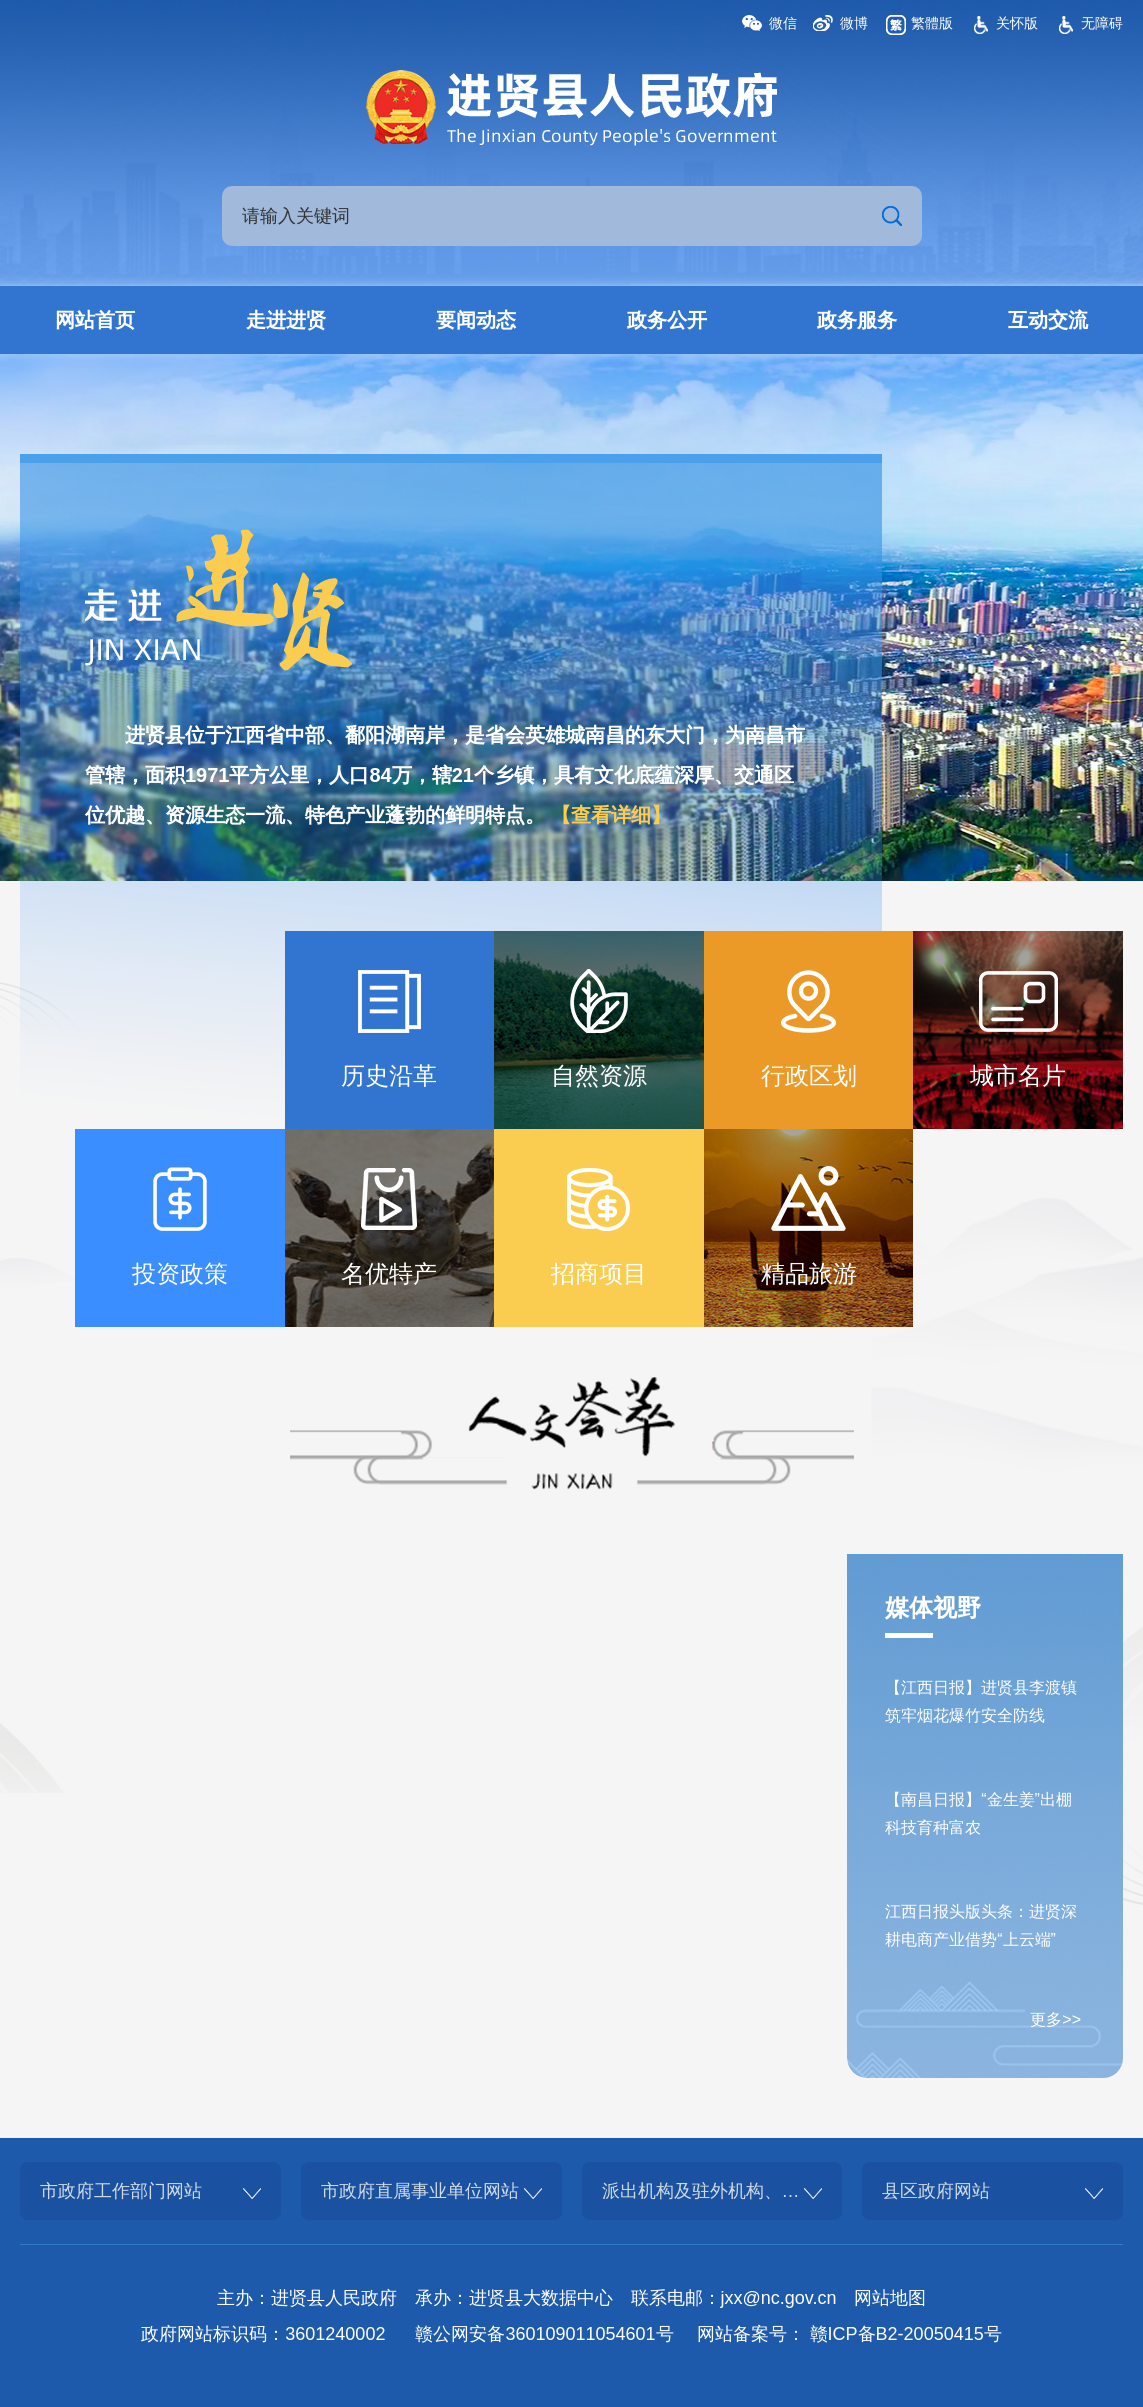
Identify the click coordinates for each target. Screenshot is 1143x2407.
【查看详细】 (611, 815)
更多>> (1055, 2019)
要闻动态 (476, 320)
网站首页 (95, 320)
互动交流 (1048, 320)
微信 (783, 23)
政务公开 (667, 320)
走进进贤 (286, 320)
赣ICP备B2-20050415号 (906, 2334)
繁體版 (932, 23)
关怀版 (1017, 23)
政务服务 (857, 320)
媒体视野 (933, 1607)
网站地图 (890, 2298)
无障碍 (1102, 23)
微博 (854, 23)
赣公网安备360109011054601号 (544, 2334)
